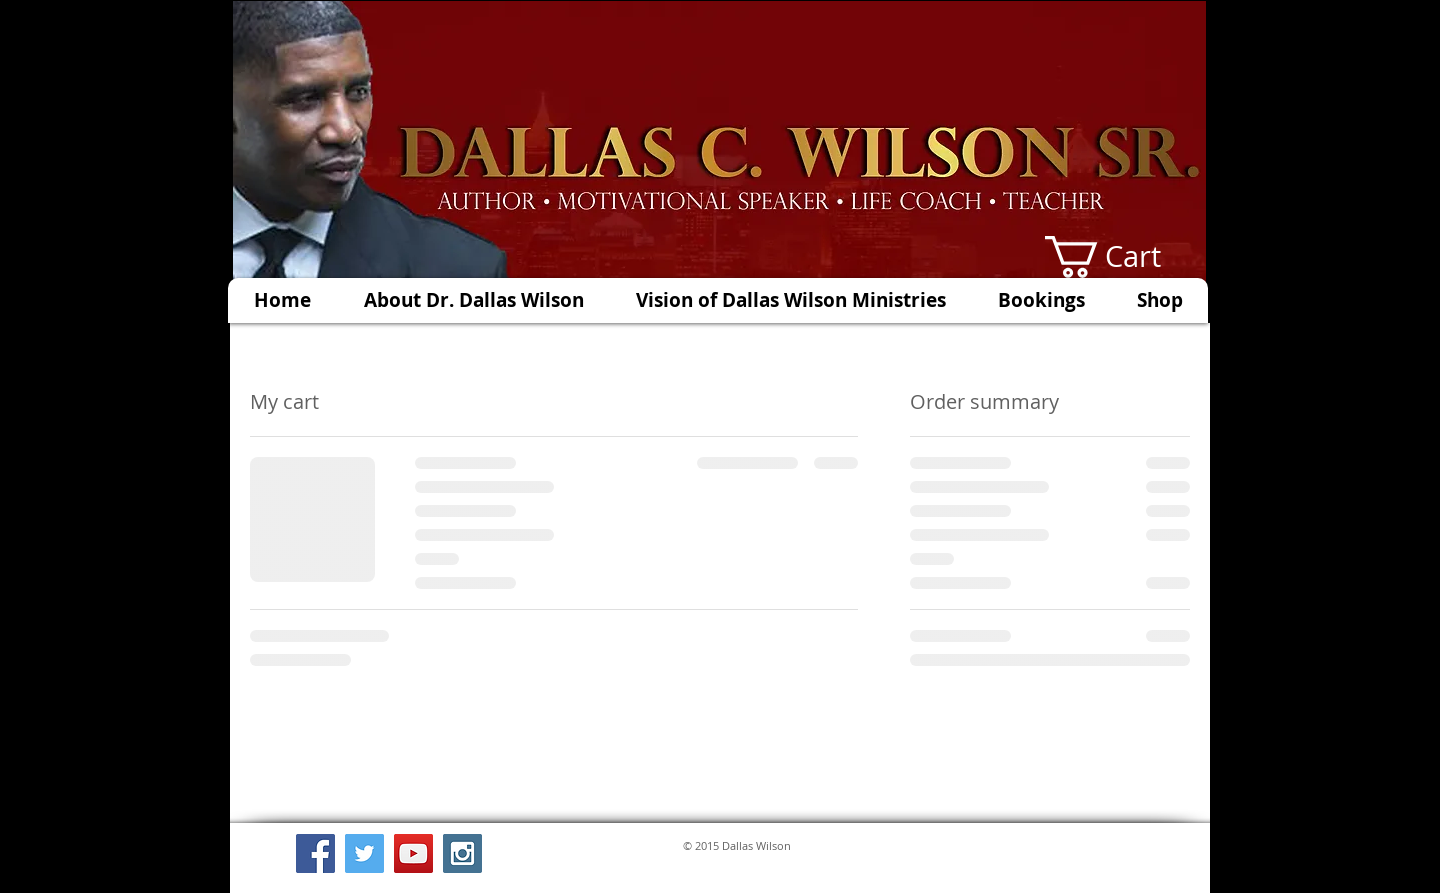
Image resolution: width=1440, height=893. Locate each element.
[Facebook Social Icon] (315, 853)
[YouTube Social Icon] (413, 853)
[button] (1125, 257)
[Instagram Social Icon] (462, 853)
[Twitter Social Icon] (364, 853)
